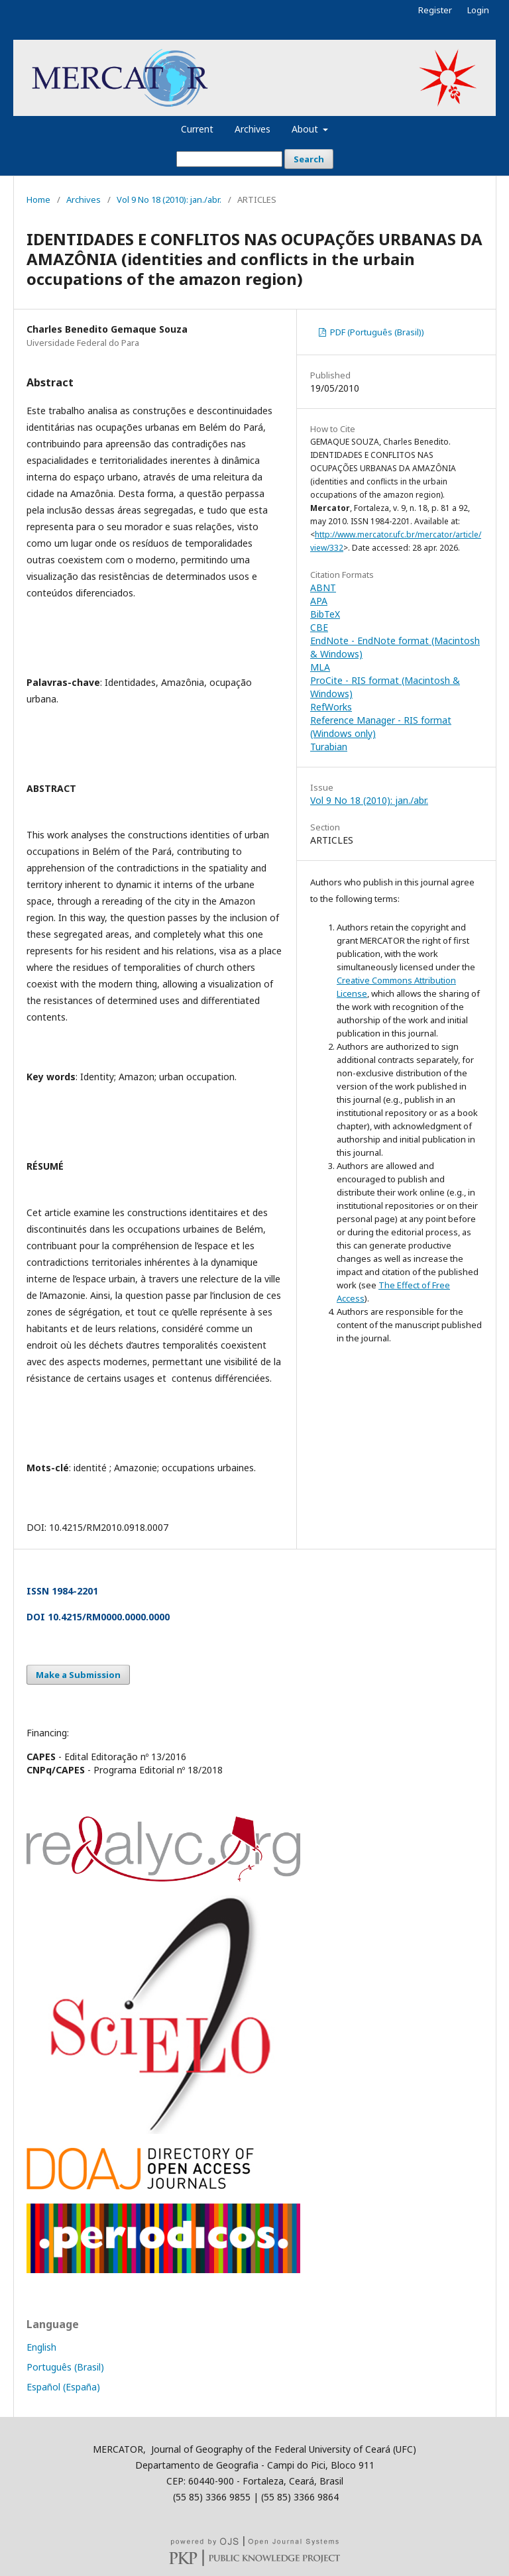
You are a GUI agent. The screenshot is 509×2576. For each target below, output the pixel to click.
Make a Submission (78, 1675)
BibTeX (325, 614)
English (41, 2347)
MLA (320, 667)
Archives (252, 129)
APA (318, 600)
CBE (319, 627)
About (306, 129)
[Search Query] (229, 159)
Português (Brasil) (65, 2367)
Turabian (328, 746)
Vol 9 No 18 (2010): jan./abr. (169, 199)
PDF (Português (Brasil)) (376, 332)
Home (38, 199)
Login (478, 10)
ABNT (323, 587)
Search (309, 159)
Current (197, 129)
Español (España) (63, 2386)
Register (435, 10)
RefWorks (331, 706)
